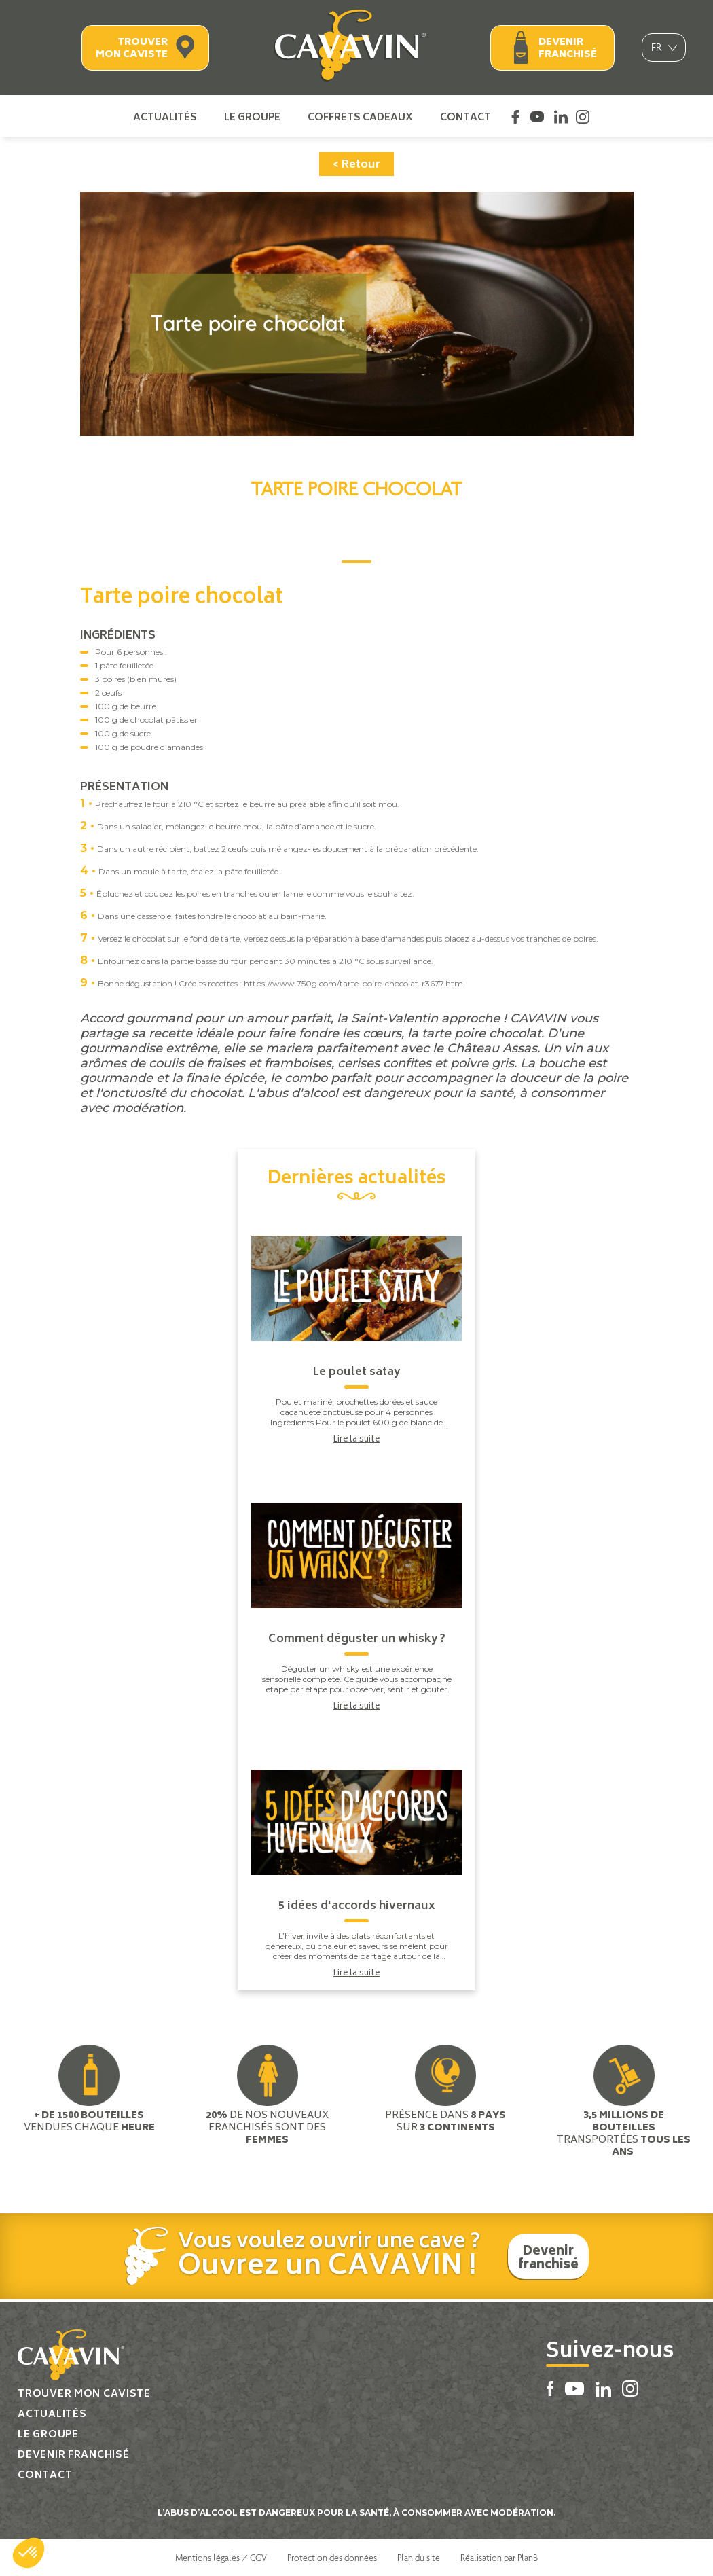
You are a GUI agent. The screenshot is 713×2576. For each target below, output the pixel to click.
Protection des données (332, 2557)
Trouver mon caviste (132, 48)
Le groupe (252, 116)
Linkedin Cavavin (561, 117)
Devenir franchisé (567, 48)
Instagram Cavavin (582, 117)
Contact (465, 116)
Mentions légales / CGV (221, 2557)
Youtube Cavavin (537, 117)
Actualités (165, 116)
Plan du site (418, 2557)
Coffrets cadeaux (360, 116)
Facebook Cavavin (515, 117)
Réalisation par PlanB (499, 2557)
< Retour (356, 165)
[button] (28, 2553)
